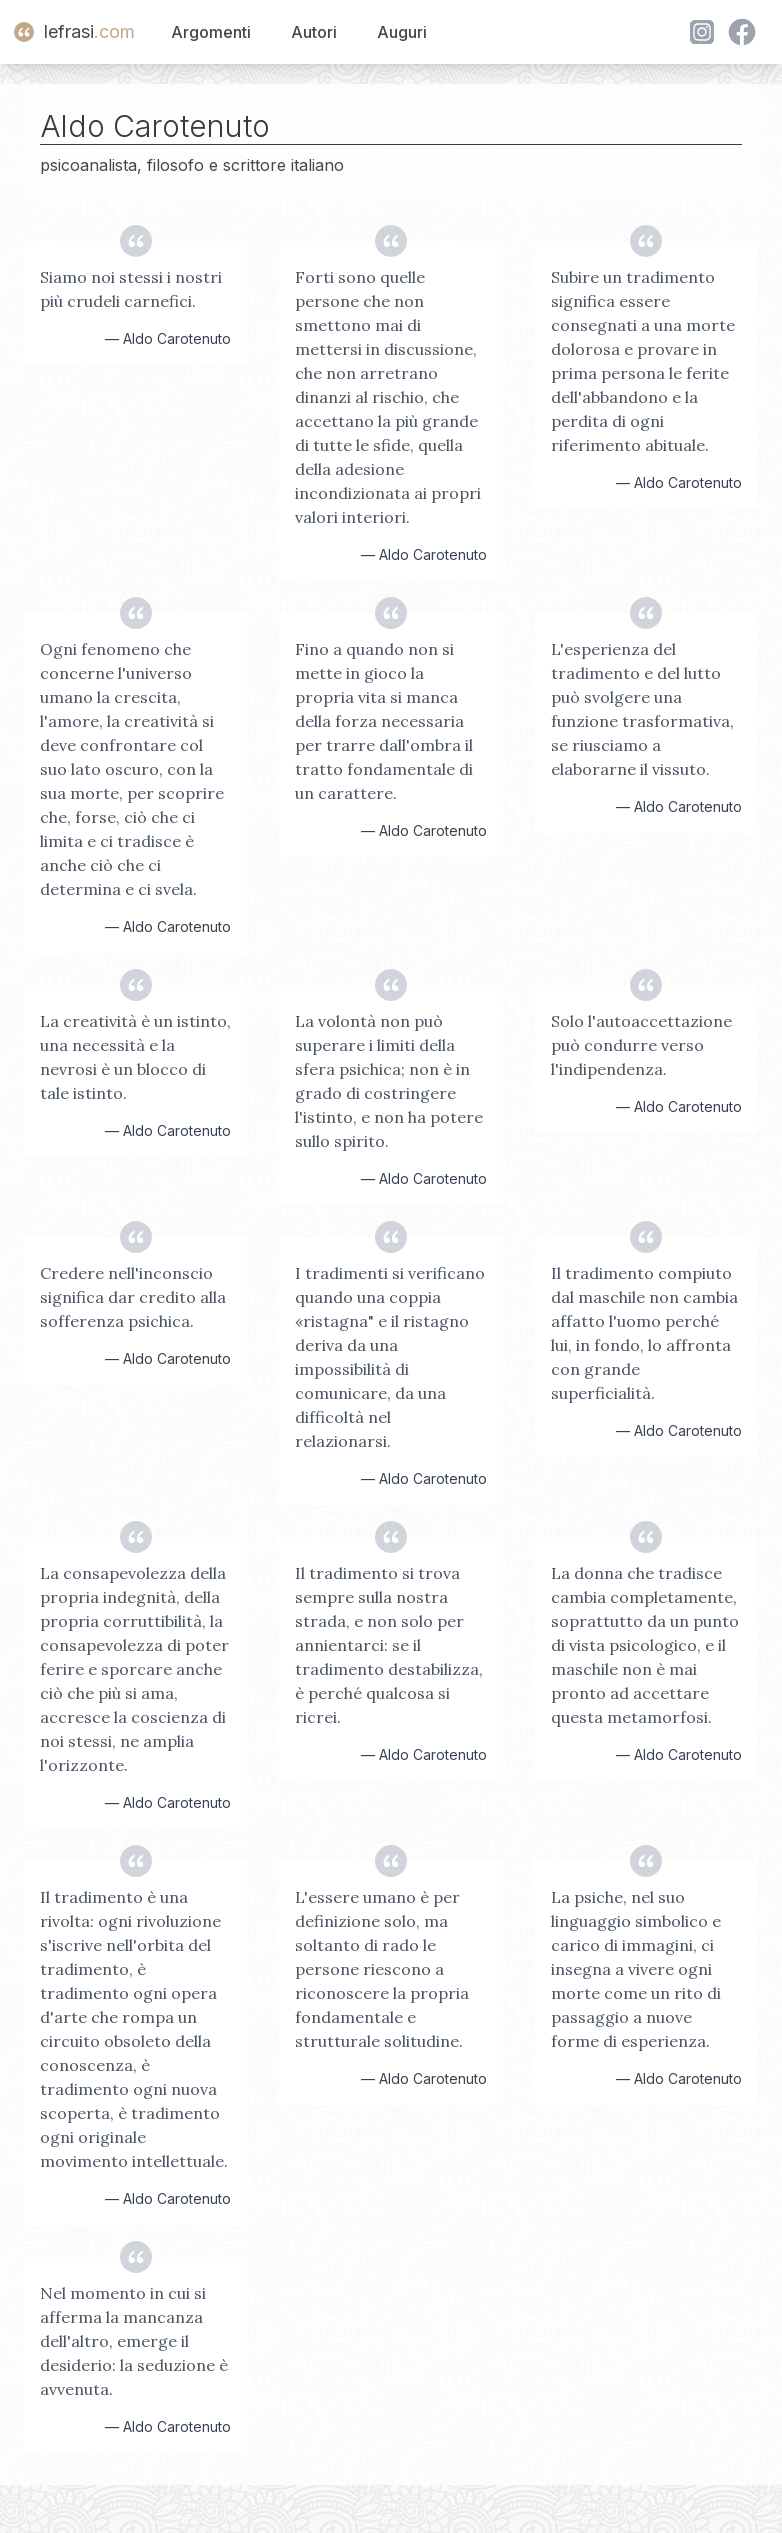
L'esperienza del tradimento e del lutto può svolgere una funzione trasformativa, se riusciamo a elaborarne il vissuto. (642, 709)
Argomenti (211, 32)
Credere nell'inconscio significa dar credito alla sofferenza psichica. (133, 1297)
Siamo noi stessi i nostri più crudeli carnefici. (131, 289)
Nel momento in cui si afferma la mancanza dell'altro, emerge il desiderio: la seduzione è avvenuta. (134, 2341)
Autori (314, 32)
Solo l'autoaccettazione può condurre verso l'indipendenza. (641, 1045)
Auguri (402, 32)
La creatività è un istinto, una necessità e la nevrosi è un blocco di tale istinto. (135, 1057)
